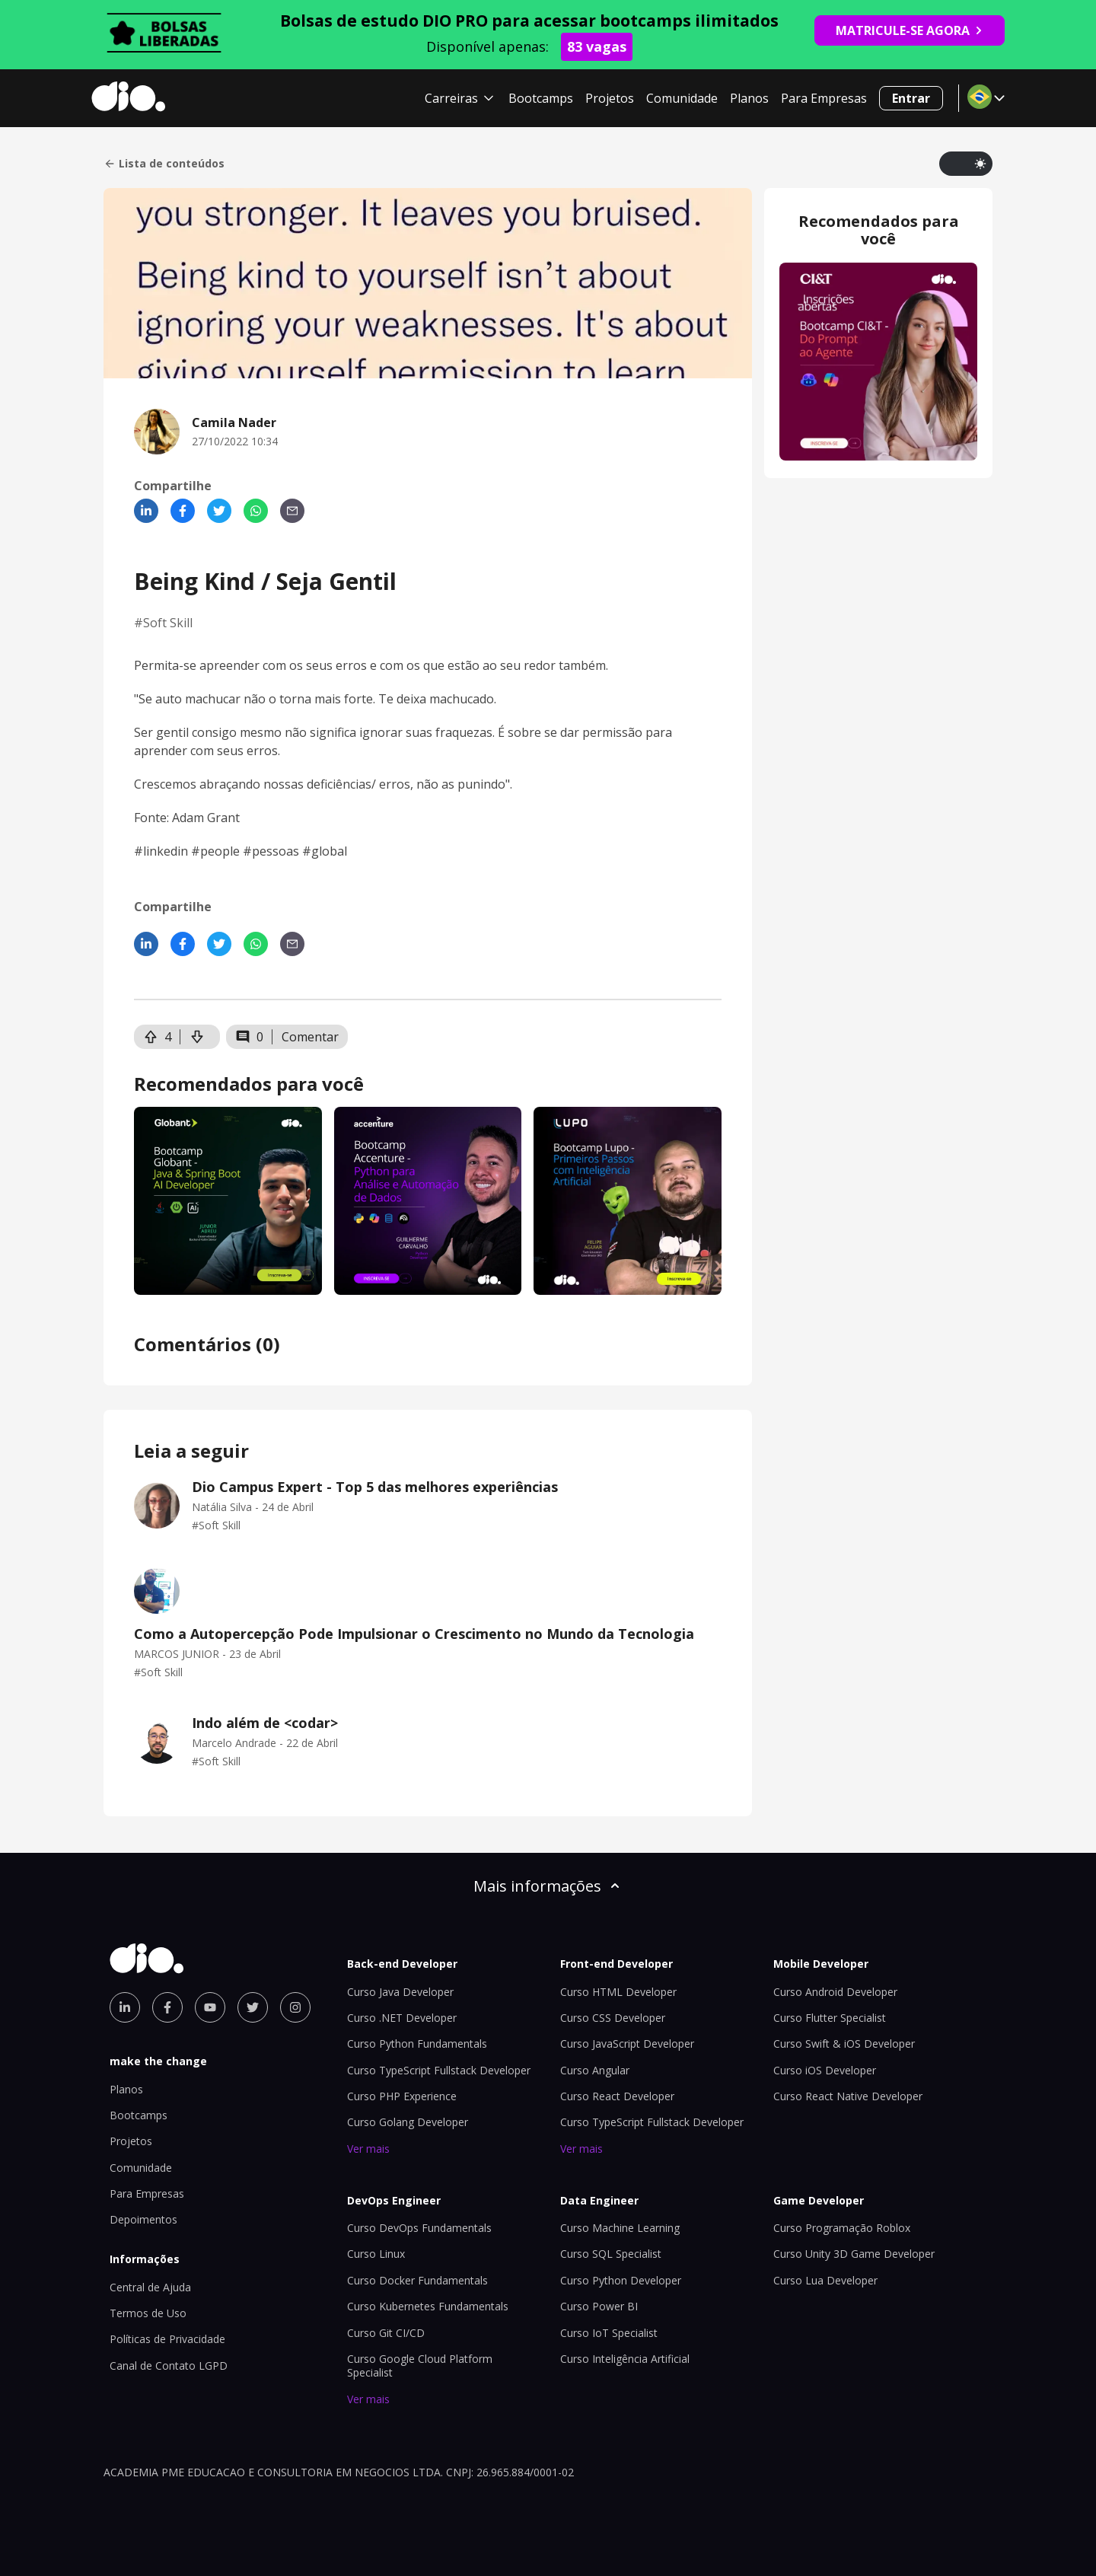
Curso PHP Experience (402, 2096)
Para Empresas (824, 98)
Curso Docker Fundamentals (417, 2280)
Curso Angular (594, 2070)
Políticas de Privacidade (167, 2339)
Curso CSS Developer (612, 2017)
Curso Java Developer (400, 1992)
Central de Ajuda (150, 2287)
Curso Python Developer (620, 2280)
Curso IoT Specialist (609, 2333)
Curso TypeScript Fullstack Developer (438, 2070)
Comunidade (682, 98)
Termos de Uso (148, 2313)
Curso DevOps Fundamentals (419, 2228)
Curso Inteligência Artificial (625, 2358)
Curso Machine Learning (620, 2228)
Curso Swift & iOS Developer (844, 2043)
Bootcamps (540, 98)
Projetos (609, 98)
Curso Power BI (599, 2306)
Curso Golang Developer (407, 2122)
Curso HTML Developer (618, 1992)
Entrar (911, 98)
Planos (749, 98)
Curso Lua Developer (825, 2280)
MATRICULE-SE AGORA (909, 30)
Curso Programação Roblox (841, 2228)
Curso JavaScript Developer (627, 2043)
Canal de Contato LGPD (169, 2365)
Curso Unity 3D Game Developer (854, 2253)
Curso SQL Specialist (610, 2253)
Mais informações (548, 1886)
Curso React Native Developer (847, 2096)
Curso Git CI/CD (386, 2333)
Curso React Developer (617, 2096)
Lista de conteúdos (164, 164)
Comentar (310, 1036)
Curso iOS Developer (824, 2070)
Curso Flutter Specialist (829, 2017)
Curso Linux (376, 2253)
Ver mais (368, 2148)
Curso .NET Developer (402, 2017)
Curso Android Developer (835, 1992)
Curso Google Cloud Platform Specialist (419, 2365)
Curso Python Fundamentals (417, 2043)
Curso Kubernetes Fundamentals (427, 2306)
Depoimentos (143, 2219)
